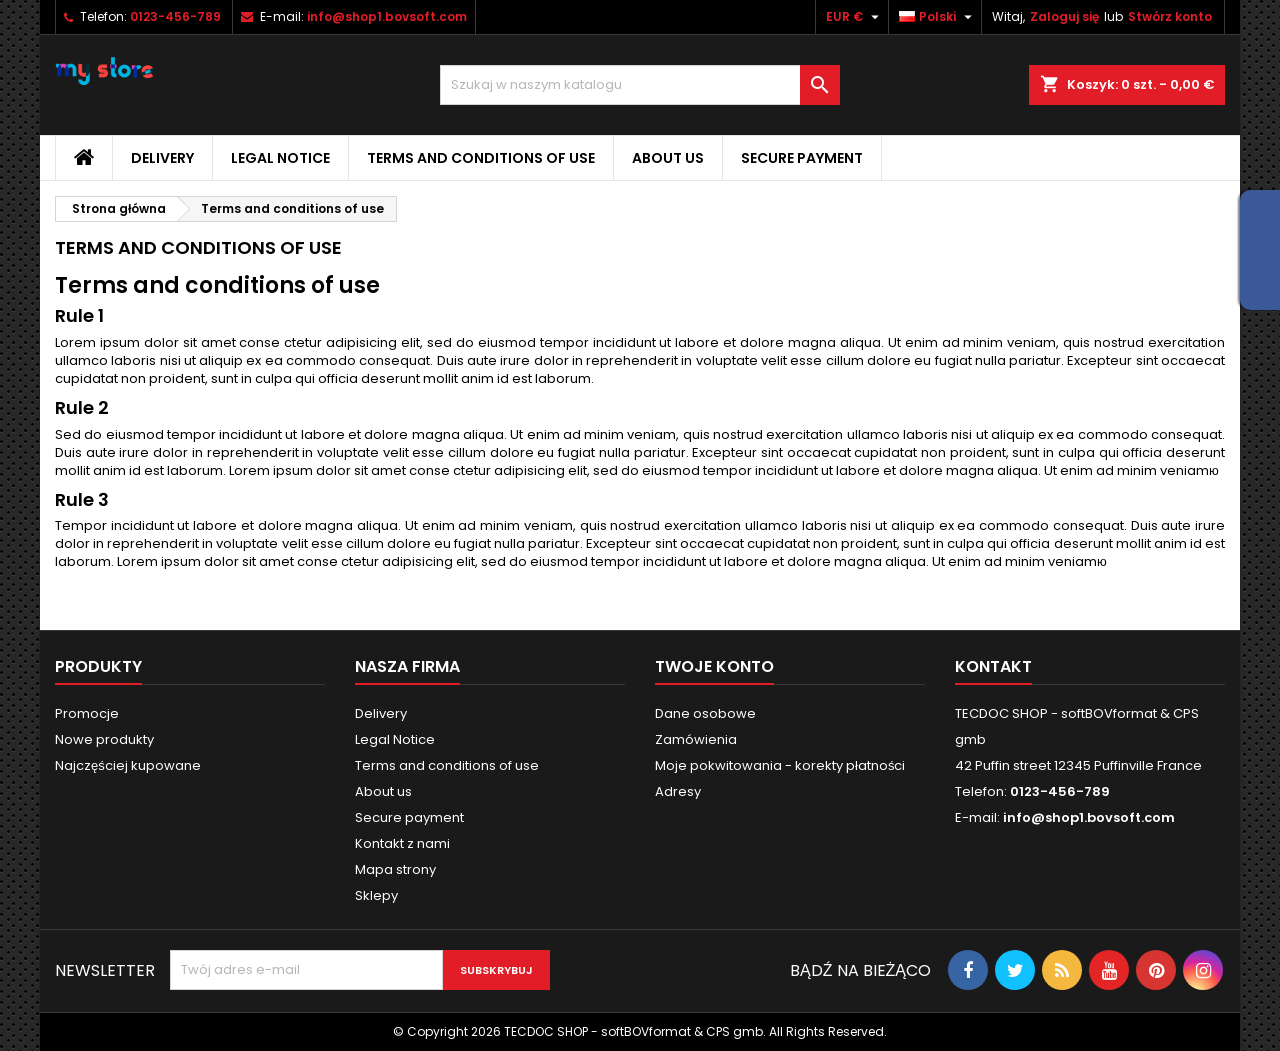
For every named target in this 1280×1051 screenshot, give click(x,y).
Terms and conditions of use (481, 158)
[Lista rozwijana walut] (855, 17)
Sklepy (376, 895)
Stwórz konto (1170, 16)
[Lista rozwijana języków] (938, 17)
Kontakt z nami (402, 843)
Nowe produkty (104, 739)
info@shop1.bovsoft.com (387, 16)
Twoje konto (714, 666)
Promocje (87, 713)
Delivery (162, 158)
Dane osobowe (705, 713)
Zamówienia (696, 739)
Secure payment (802, 158)
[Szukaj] (640, 85)
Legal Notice (280, 158)
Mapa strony (395, 869)
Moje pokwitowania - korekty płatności (780, 765)
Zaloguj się (1064, 16)
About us (668, 158)
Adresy (678, 791)
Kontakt (993, 666)
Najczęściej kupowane (128, 765)
